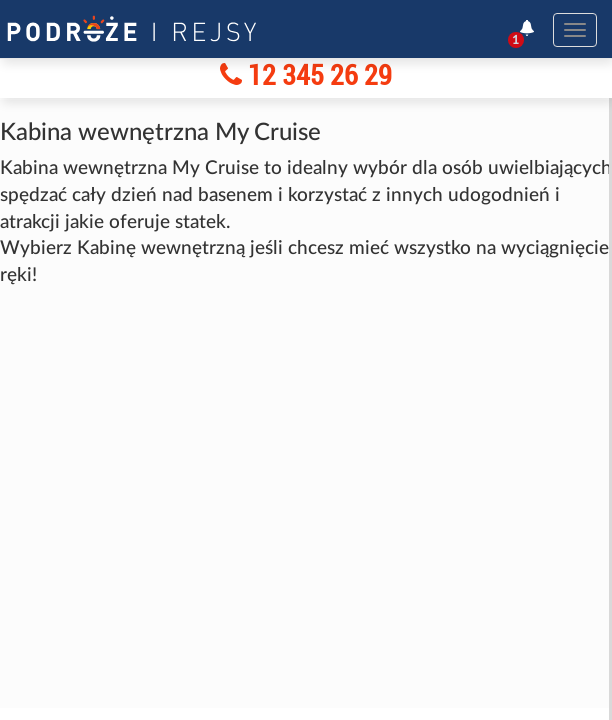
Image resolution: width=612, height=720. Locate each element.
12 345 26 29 (306, 74)
